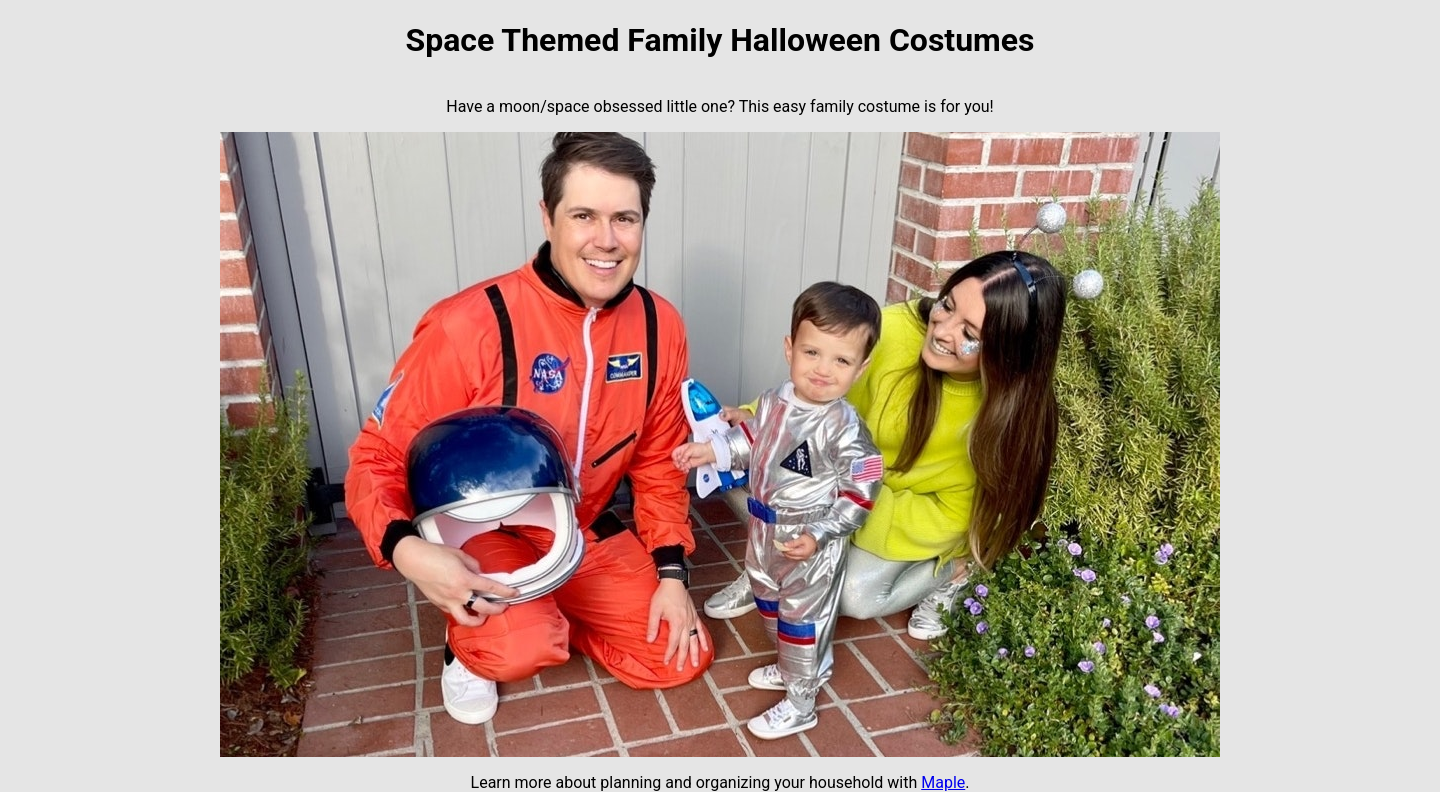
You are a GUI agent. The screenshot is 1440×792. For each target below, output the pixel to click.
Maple (943, 782)
